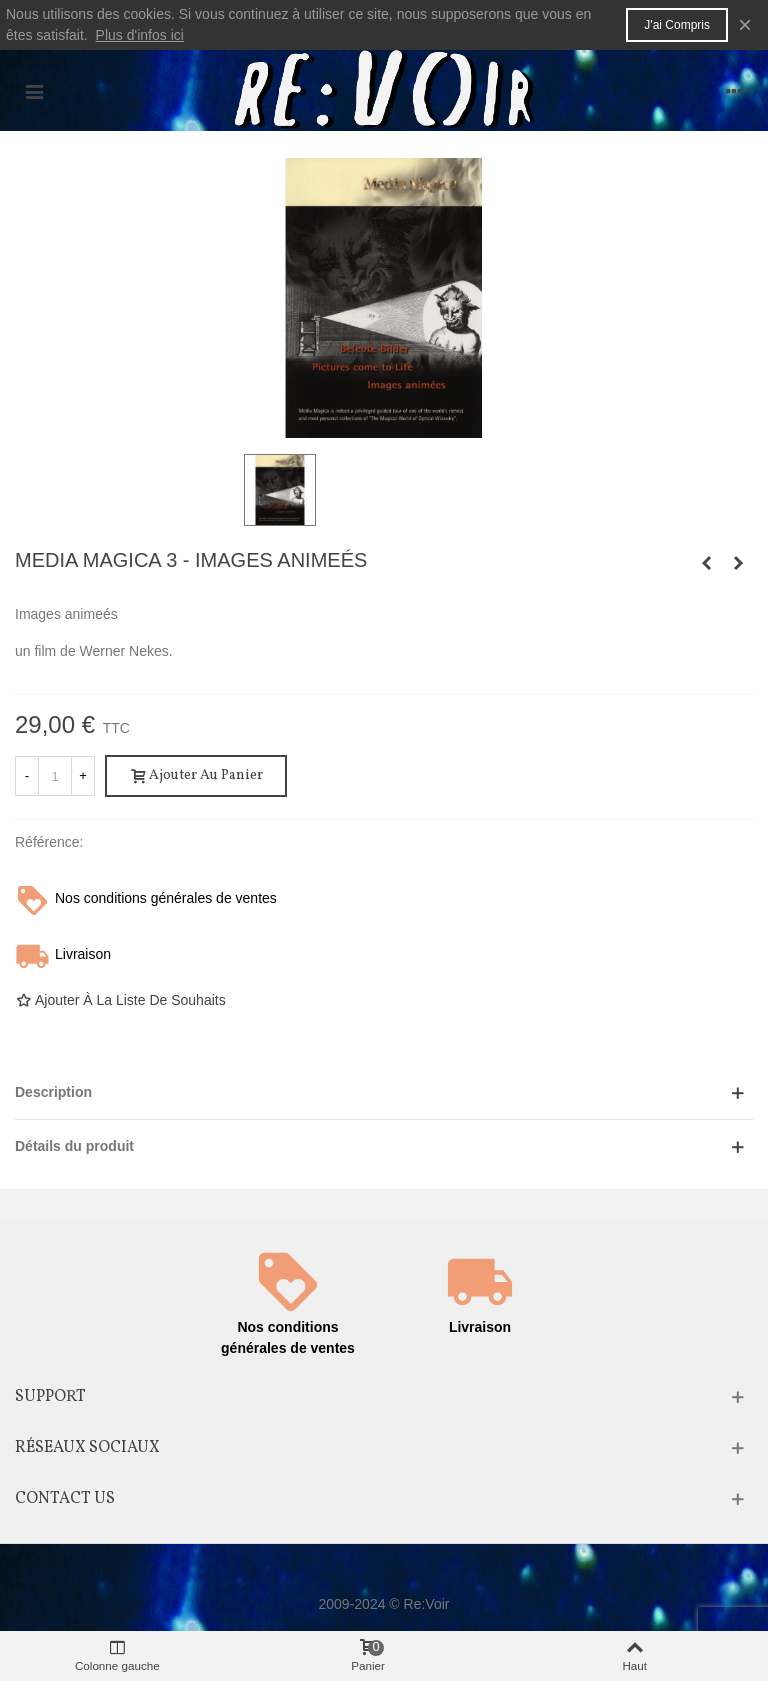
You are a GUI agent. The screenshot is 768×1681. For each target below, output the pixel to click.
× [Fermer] (745, 24)
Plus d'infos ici (140, 35)
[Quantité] (55, 776)
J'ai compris (677, 25)
